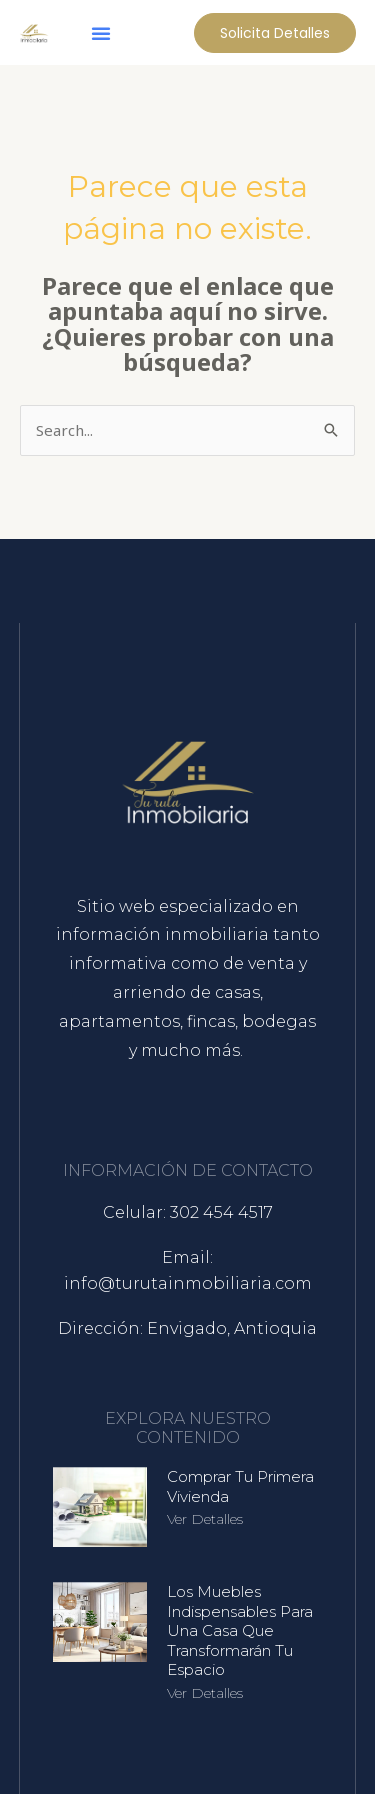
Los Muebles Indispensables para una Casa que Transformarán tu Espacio (240, 1630)
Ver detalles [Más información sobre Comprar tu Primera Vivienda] (205, 1519)
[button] (101, 33)
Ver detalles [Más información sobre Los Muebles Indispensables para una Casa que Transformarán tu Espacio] (205, 1693)
